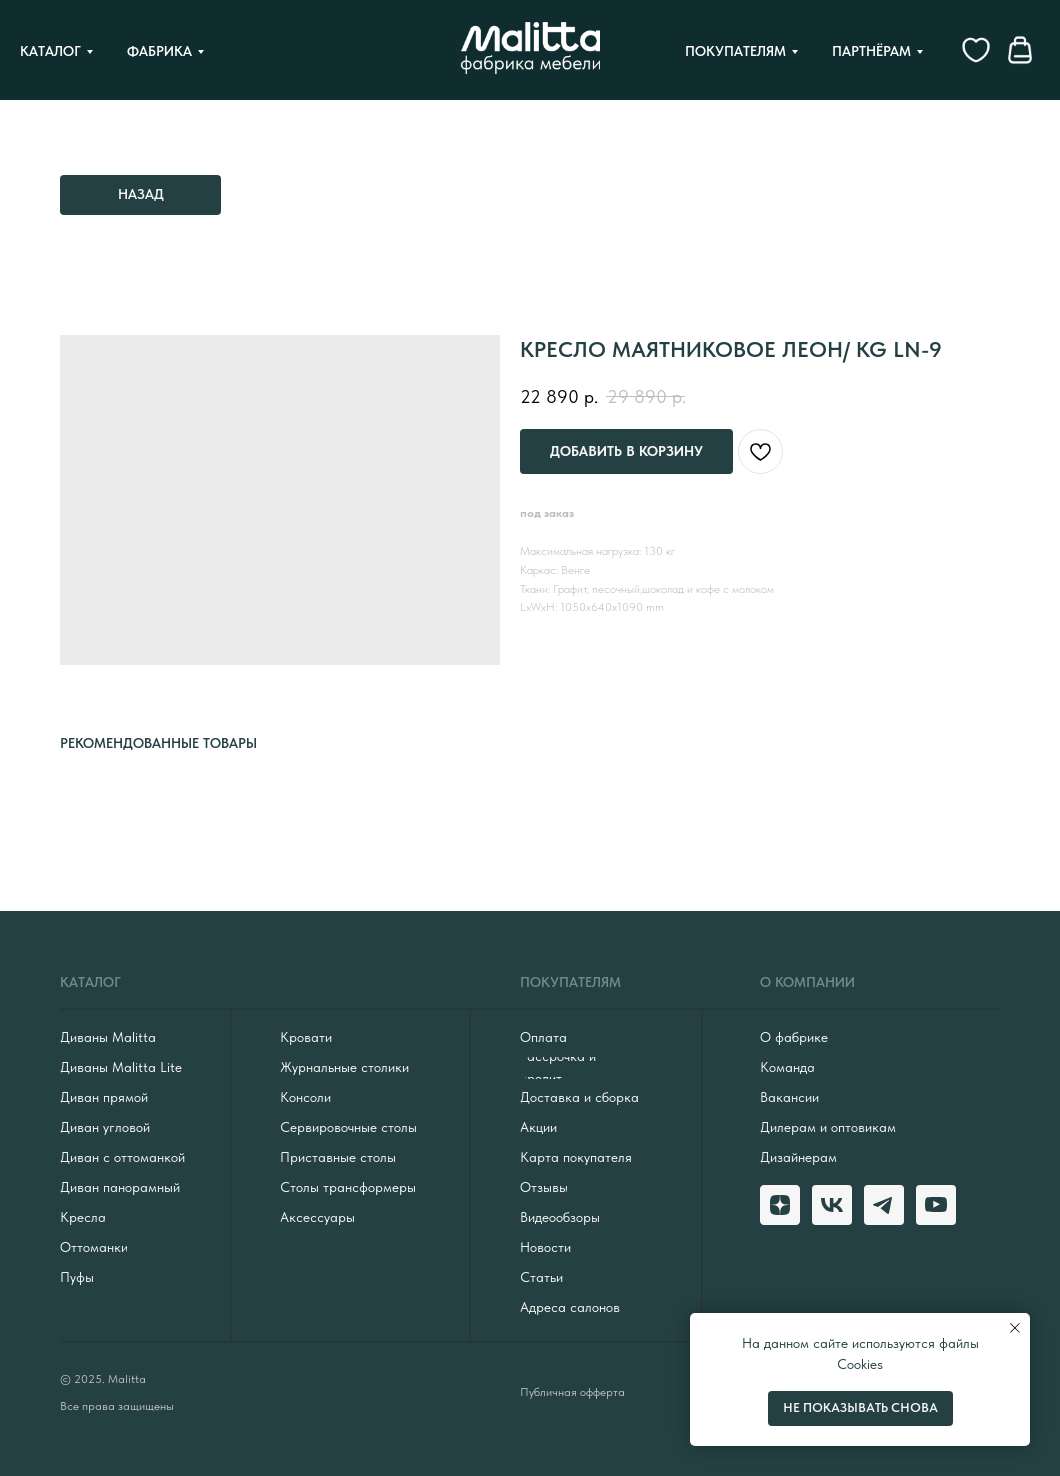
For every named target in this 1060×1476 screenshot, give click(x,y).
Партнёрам (871, 51)
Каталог (50, 51)
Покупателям (735, 51)
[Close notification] (1015, 1328)
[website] (976, 50)
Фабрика (159, 51)
